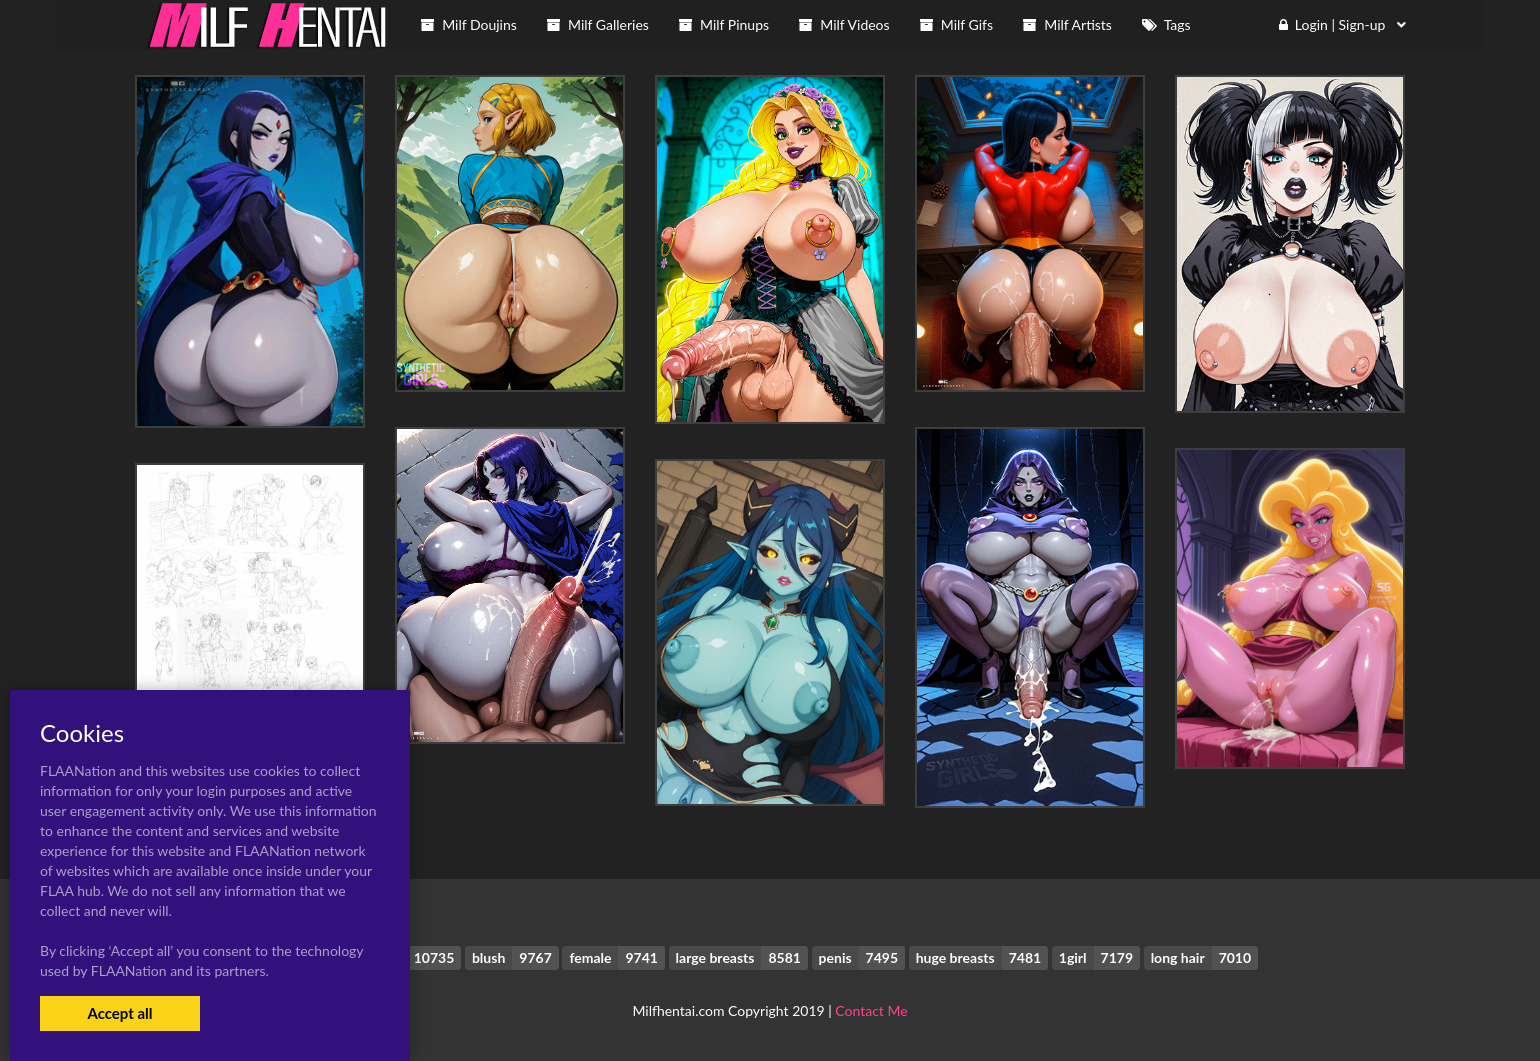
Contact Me (871, 1010)
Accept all (119, 1013)
